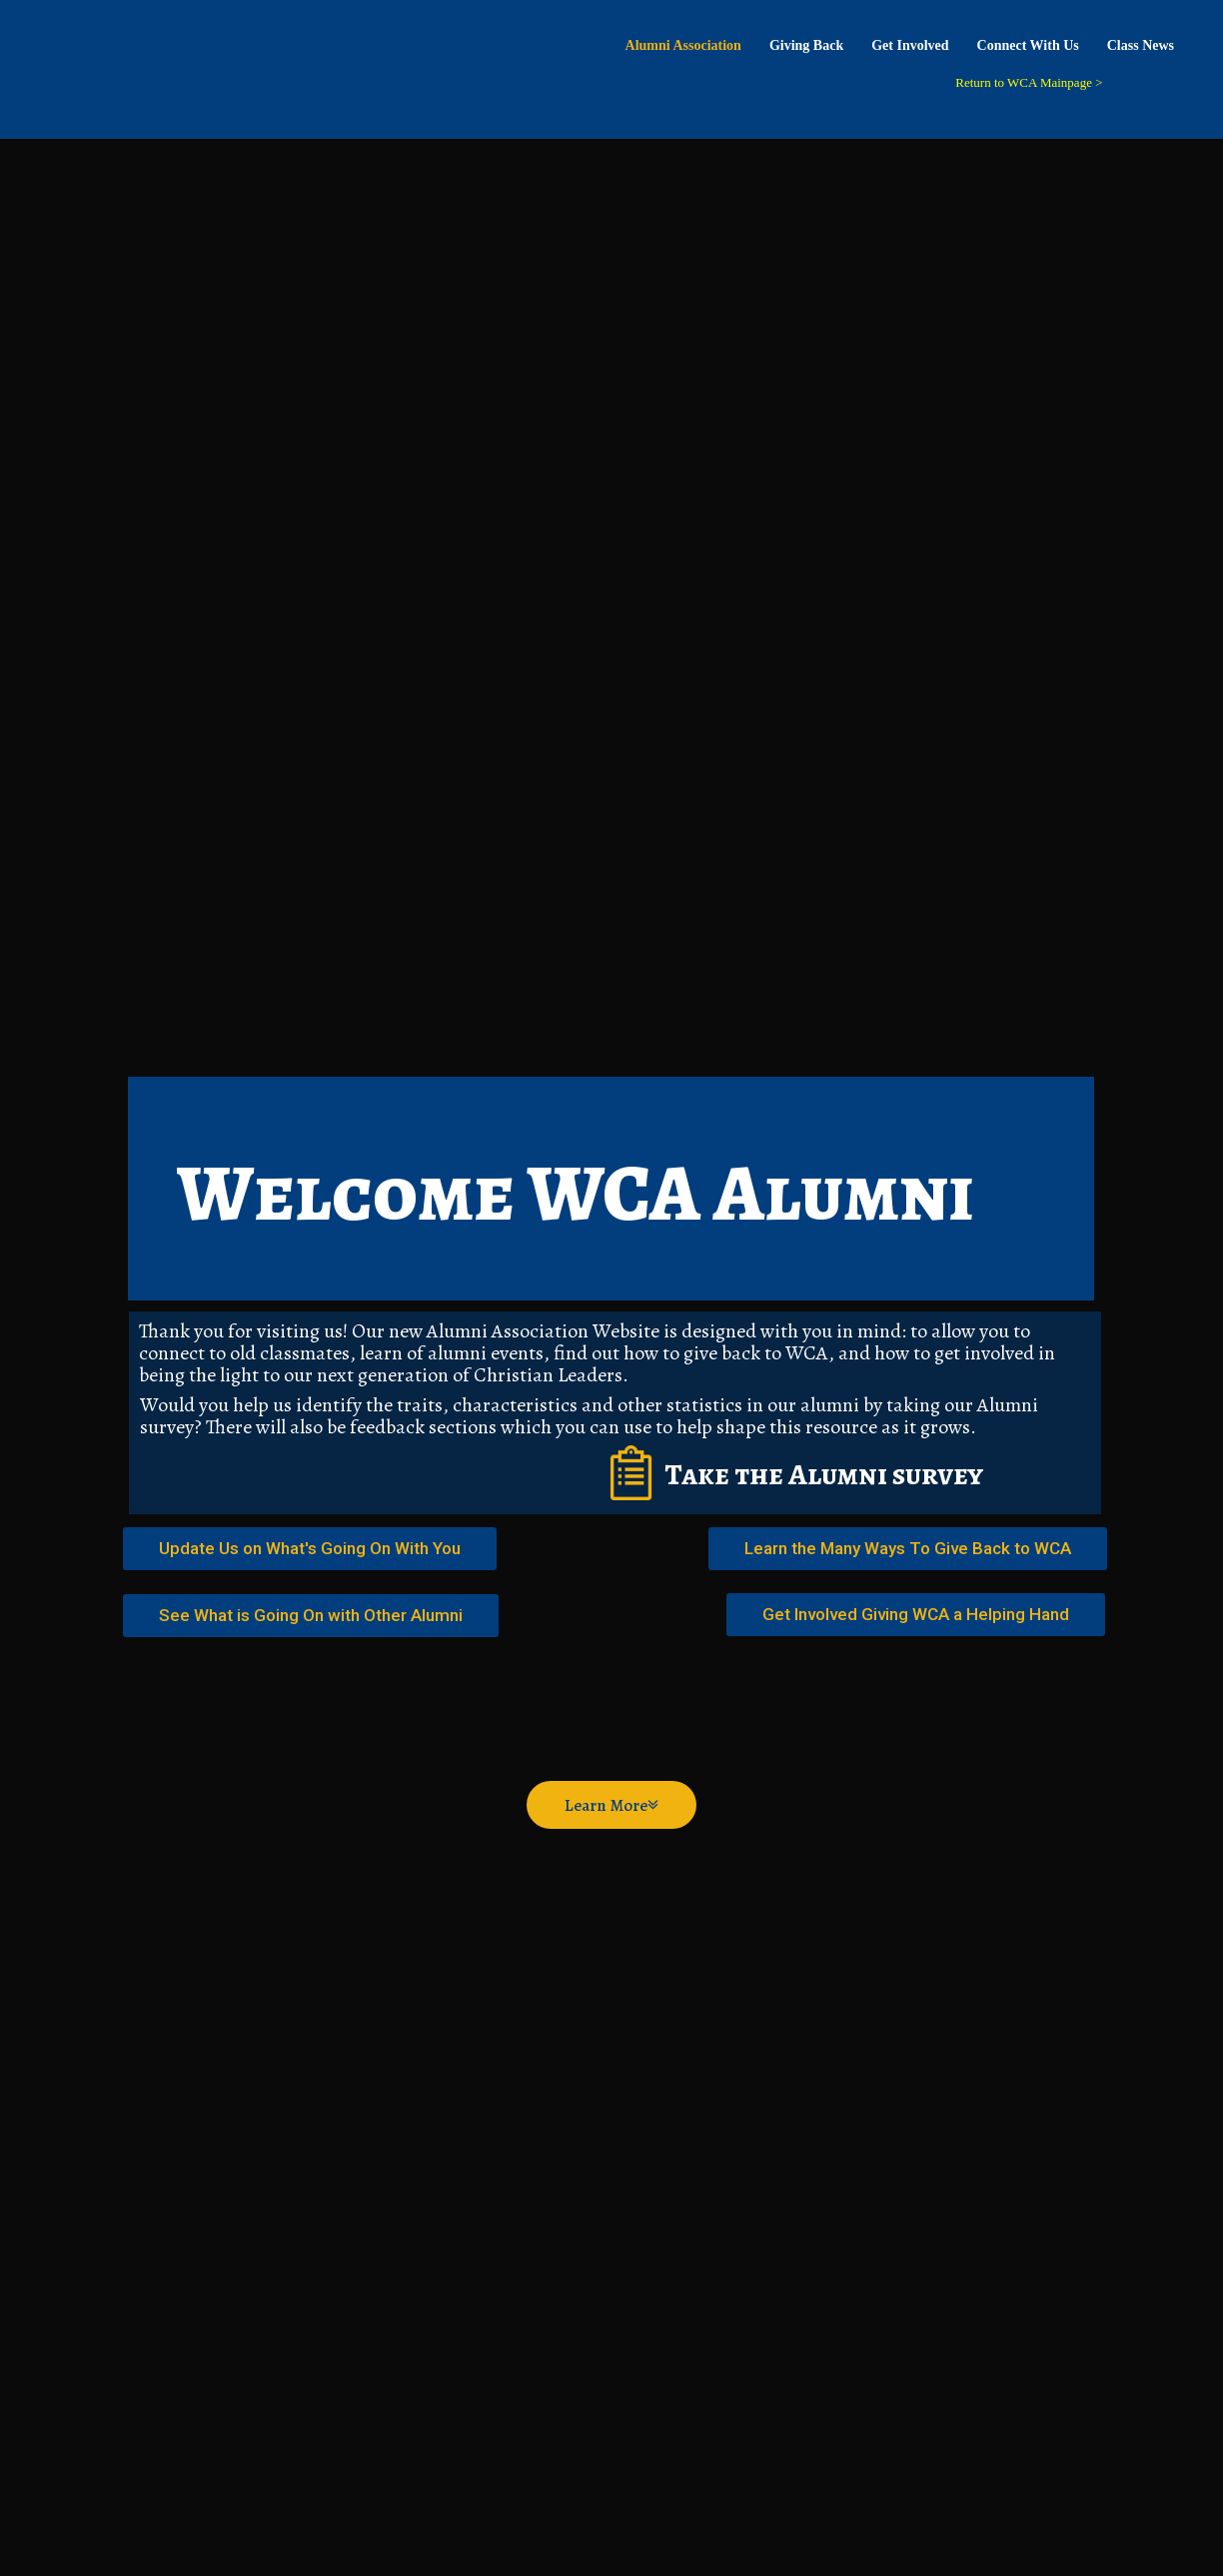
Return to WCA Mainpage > (1028, 82)
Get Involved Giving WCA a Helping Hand (915, 1614)
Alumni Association (683, 45)
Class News (1140, 45)
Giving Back (806, 45)
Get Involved (909, 45)
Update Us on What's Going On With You (310, 1548)
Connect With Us (1028, 45)
